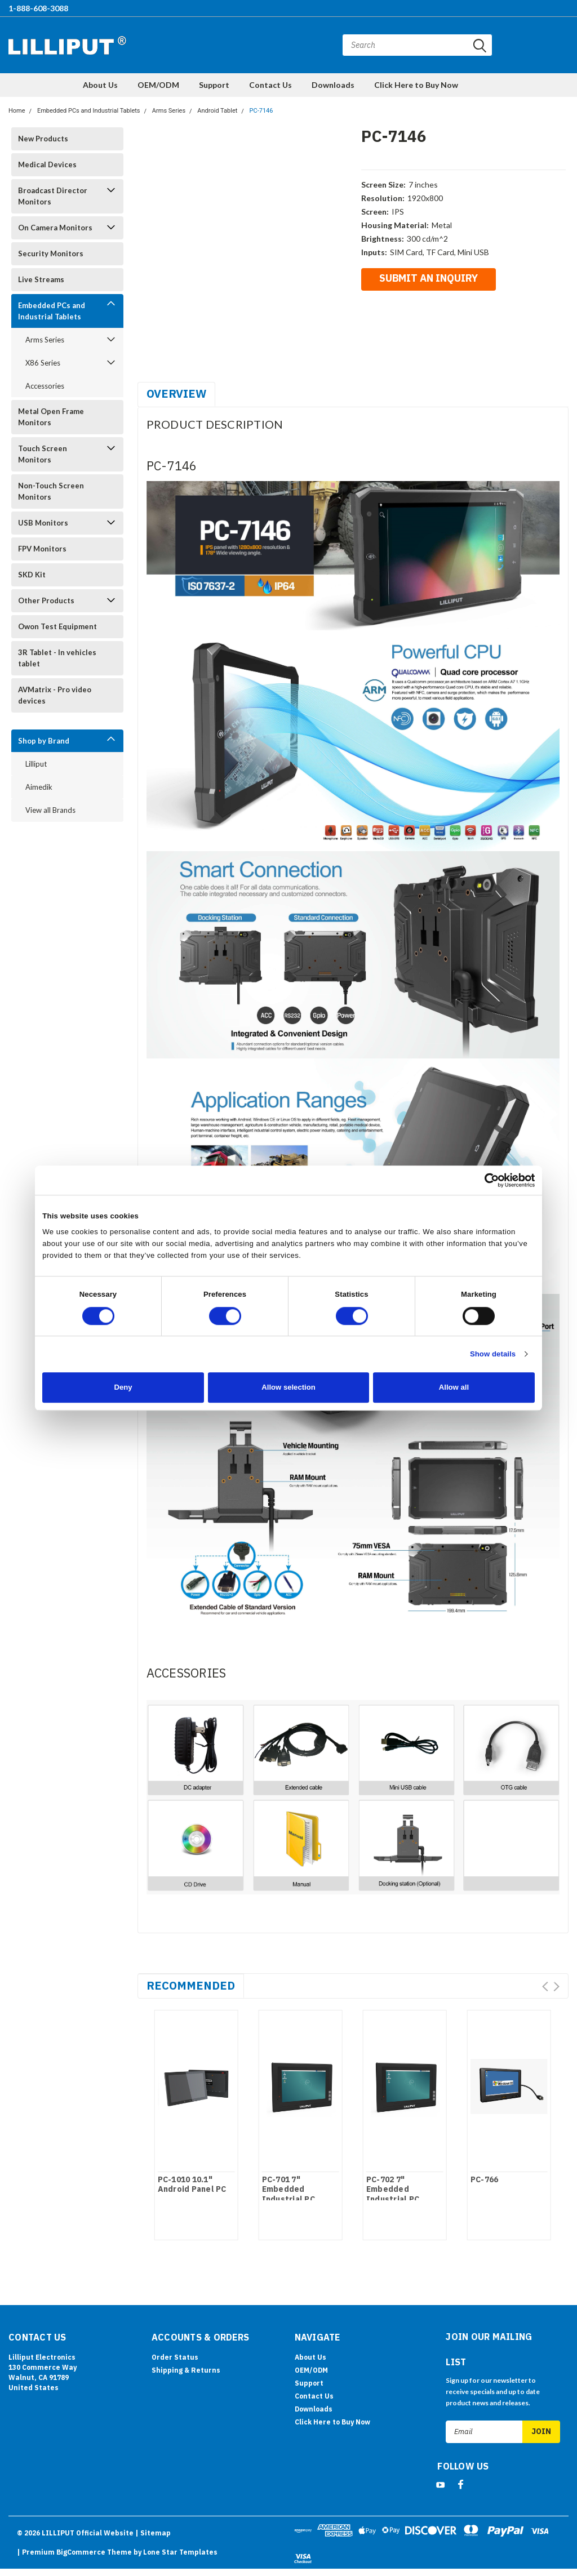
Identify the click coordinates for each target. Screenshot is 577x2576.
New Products (43, 138)
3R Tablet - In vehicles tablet (57, 658)
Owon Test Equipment (57, 626)
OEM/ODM (158, 85)
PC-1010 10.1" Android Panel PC (192, 2185)
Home (16, 110)
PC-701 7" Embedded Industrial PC (288, 2189)
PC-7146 (261, 110)
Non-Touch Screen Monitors (51, 491)
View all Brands (50, 810)
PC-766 (485, 2180)
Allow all (454, 1387)
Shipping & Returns (186, 2370)
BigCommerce (80, 2552)
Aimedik (38, 786)
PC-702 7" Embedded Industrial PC (392, 2189)
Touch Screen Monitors (42, 454)
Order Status (175, 2357)
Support (214, 85)
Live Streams (41, 279)
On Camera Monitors (55, 227)
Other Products (46, 600)
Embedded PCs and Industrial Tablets (88, 110)
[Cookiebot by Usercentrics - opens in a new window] (485, 1180)
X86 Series (42, 362)
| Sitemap (153, 2533)
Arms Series (168, 110)
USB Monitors (43, 522)
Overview (176, 393)
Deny (123, 1387)
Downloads (333, 85)
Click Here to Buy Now (416, 85)
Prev (545, 1986)
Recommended (191, 1985)
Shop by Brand (43, 740)
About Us (100, 85)
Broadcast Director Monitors (52, 196)
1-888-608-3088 (38, 8)
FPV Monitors (42, 548)
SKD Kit (32, 574)
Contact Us (270, 85)
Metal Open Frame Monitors (51, 417)
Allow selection (288, 1387)
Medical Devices (47, 164)
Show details (493, 1354)
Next (556, 1986)
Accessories (44, 385)
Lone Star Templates (180, 2552)
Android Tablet (217, 110)
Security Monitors (50, 253)
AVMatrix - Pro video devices (54, 695)
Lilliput (36, 763)
